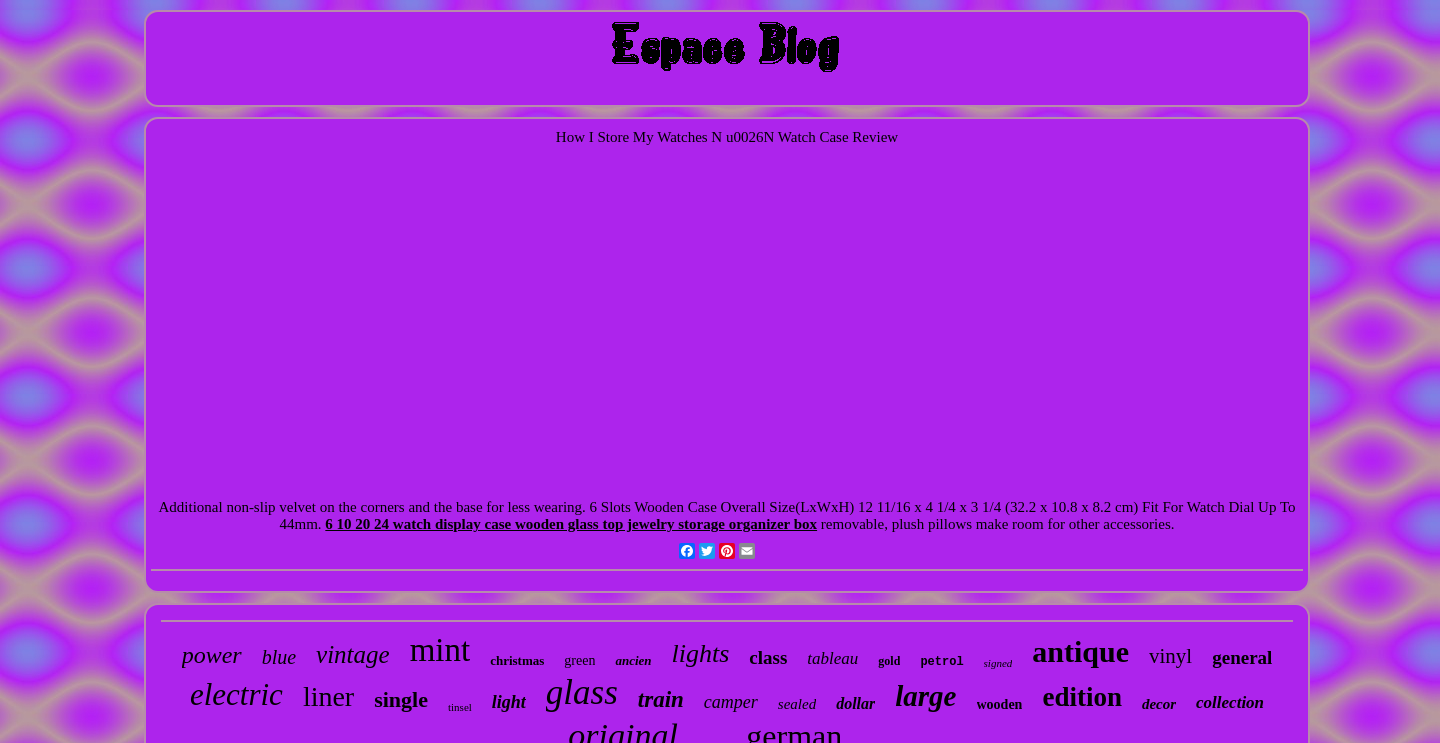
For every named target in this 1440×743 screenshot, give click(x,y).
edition (1082, 697)
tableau (832, 658)
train (661, 699)
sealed (797, 704)
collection (1230, 702)
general (1242, 657)
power (212, 655)
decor (1159, 704)
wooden (1000, 704)
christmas (517, 660)
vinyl (1170, 656)
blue (279, 657)
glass (582, 692)
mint (440, 650)
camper (731, 702)
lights (701, 653)
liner (328, 696)
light (509, 702)
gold (889, 661)
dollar (855, 703)
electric (236, 694)
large (925, 696)
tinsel (460, 707)
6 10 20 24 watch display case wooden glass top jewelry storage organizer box (571, 524)
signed (998, 663)
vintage (353, 654)
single (401, 699)
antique (1080, 651)
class (768, 657)
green (579, 660)
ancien (633, 660)
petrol (941, 662)
